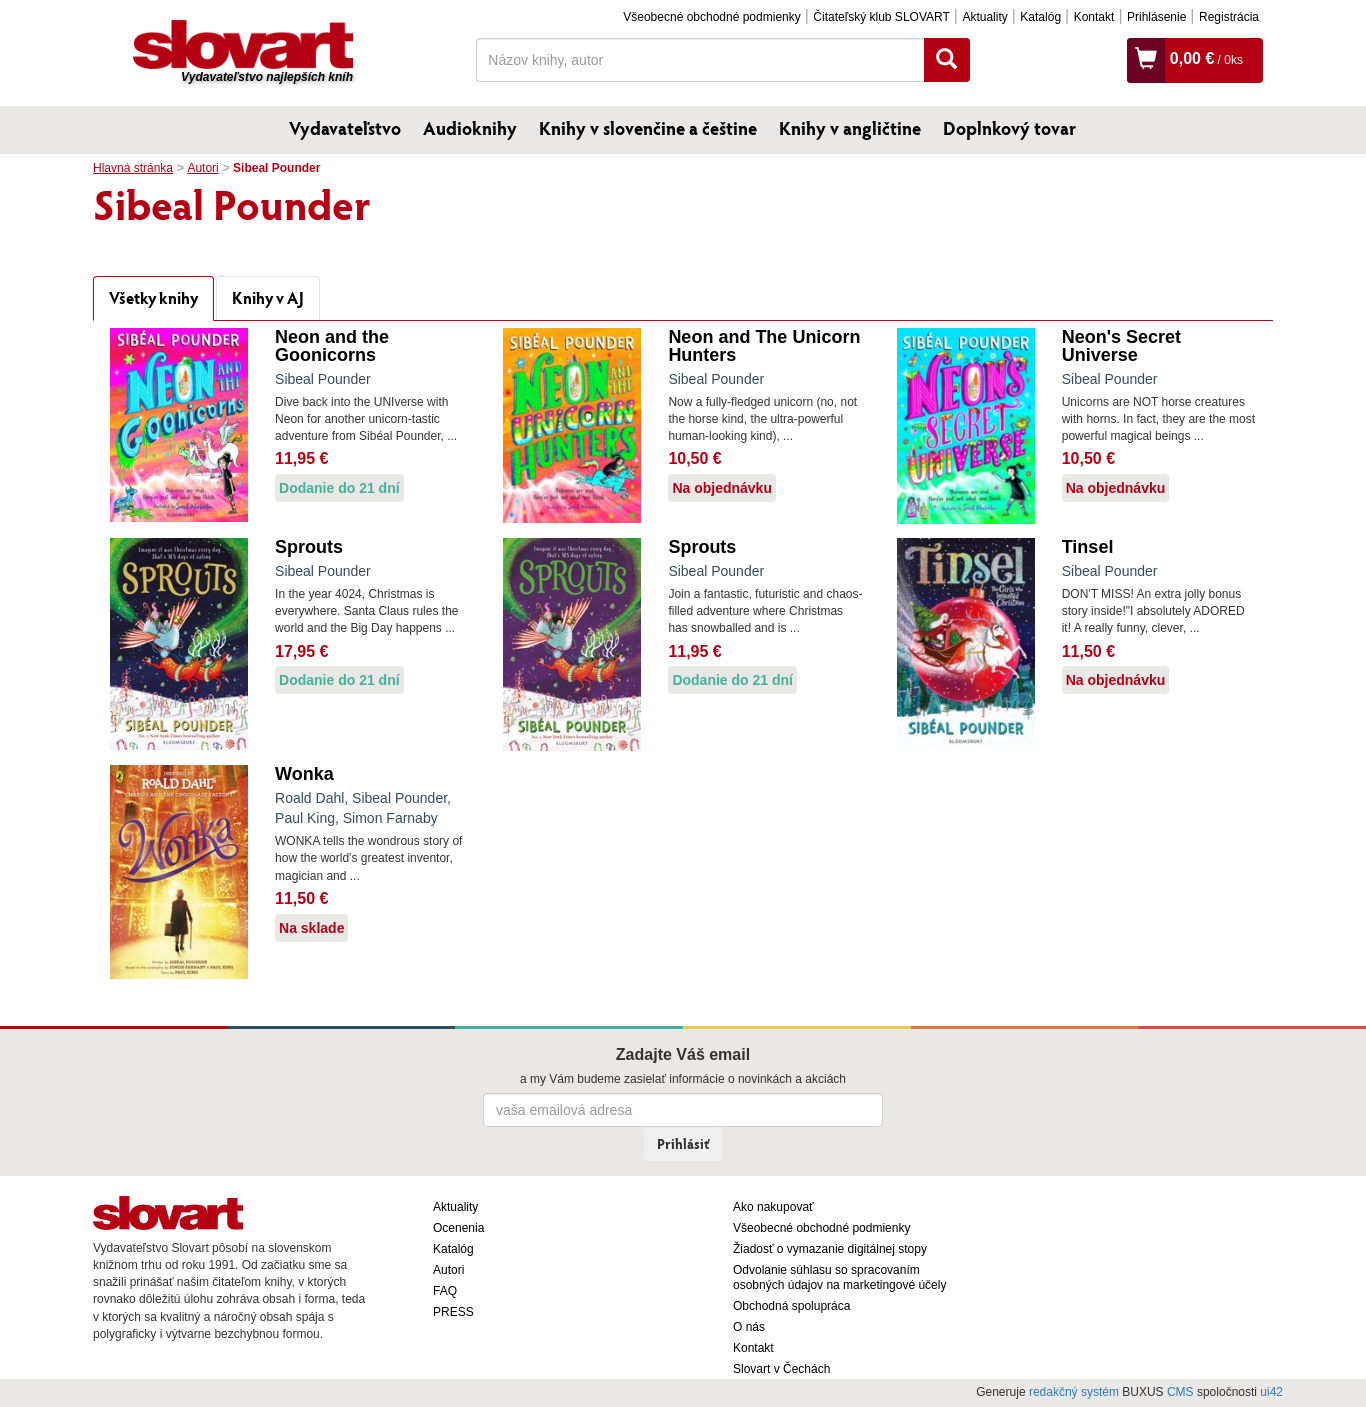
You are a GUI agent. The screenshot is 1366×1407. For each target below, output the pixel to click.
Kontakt (1094, 17)
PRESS (453, 1312)
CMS (1180, 1392)
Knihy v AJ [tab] (268, 297)
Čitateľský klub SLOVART (881, 17)
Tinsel (1088, 547)
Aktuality (984, 17)
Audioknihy (470, 128)
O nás (749, 1327)
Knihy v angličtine (850, 128)
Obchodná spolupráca (791, 1306)
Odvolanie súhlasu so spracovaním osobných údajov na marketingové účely (839, 1277)
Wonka (304, 774)
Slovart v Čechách (781, 1369)
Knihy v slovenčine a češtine (648, 128)
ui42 (1271, 1392)
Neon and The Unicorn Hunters (764, 346)
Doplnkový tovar (1009, 128)
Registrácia (1229, 17)
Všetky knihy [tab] (153, 297)
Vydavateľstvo (345, 128)
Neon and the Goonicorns (332, 346)
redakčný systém (1074, 1392)
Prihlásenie (1156, 17)
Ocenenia (458, 1228)
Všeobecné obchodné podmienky (711, 17)
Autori (202, 168)
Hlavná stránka (133, 168)
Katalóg (1040, 17)
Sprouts (309, 547)
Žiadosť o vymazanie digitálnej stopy (830, 1249)
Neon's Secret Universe (1121, 346)
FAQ (445, 1291)
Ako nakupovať (773, 1207)
